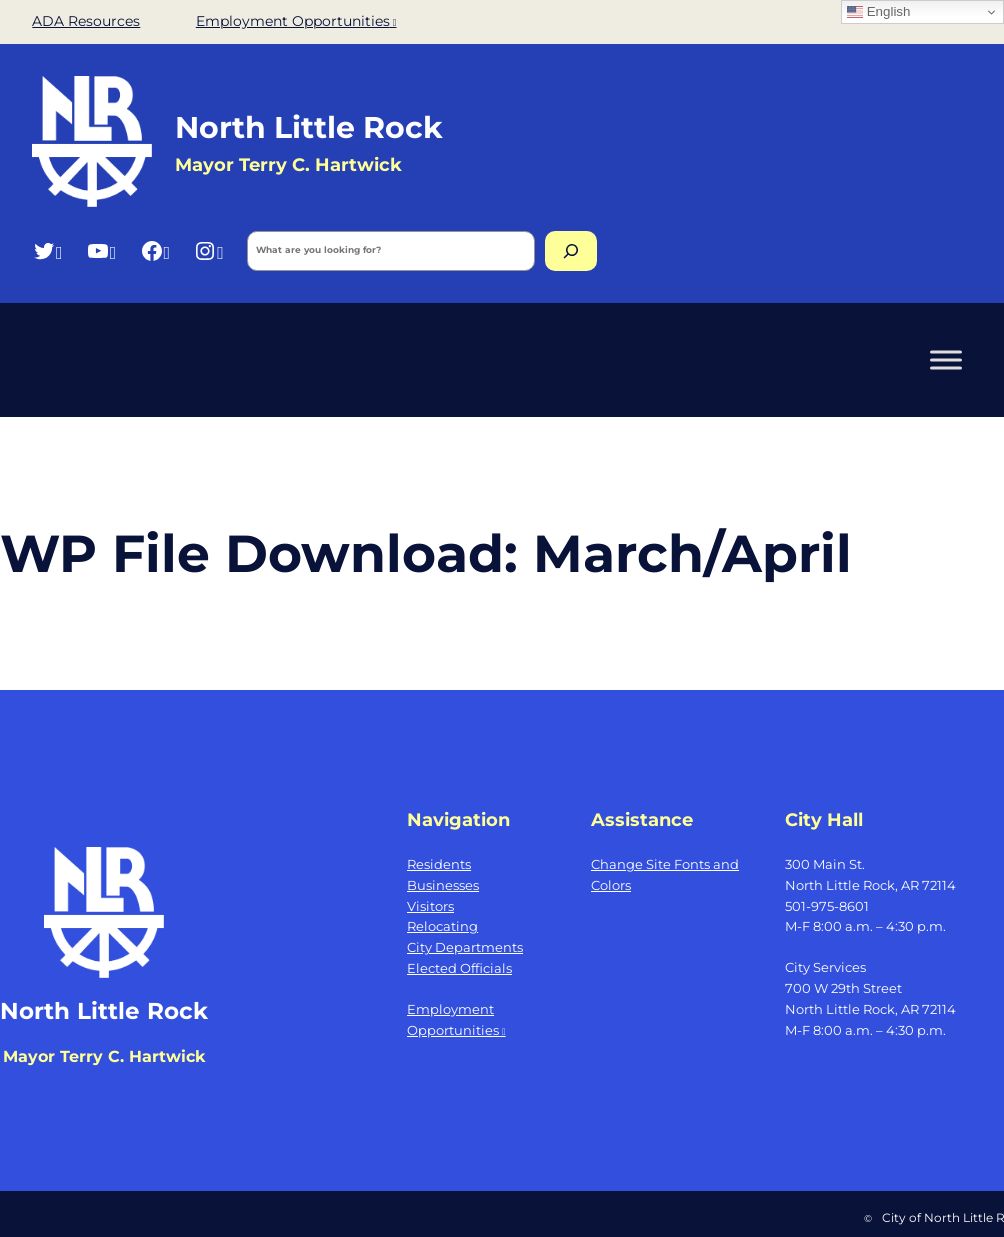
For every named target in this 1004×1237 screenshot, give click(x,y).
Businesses (443, 885)
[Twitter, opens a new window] (47, 250)
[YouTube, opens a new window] (101, 250)
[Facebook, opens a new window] (155, 250)
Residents (439, 864)
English (878, 12)
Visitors (430, 906)
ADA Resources (86, 21)
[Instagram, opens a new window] (208, 250)
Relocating (442, 926)
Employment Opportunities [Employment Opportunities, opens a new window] (296, 21)
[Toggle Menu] (946, 359)
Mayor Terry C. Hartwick (288, 164)
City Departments (465, 947)
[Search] (571, 251)
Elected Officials (459, 968)
